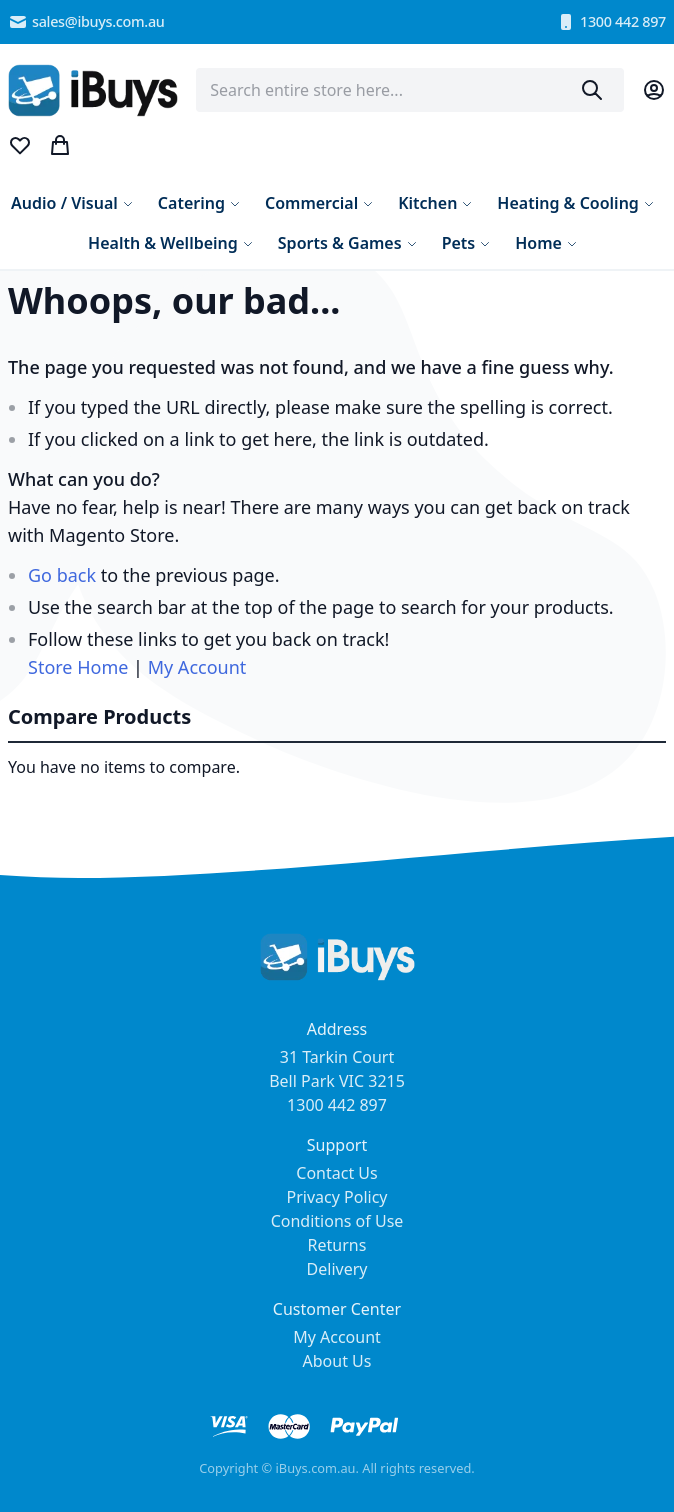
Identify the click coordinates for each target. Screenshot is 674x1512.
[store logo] (93, 90)
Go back (62, 575)
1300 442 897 (611, 22)
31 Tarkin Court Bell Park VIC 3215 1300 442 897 (337, 1081)
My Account (197, 667)
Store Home (78, 667)
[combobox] (410, 90)
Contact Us (336, 1173)
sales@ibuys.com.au (86, 22)
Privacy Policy (337, 1197)
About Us (337, 1361)
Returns (337, 1245)
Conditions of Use (337, 1221)
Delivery (337, 1269)
